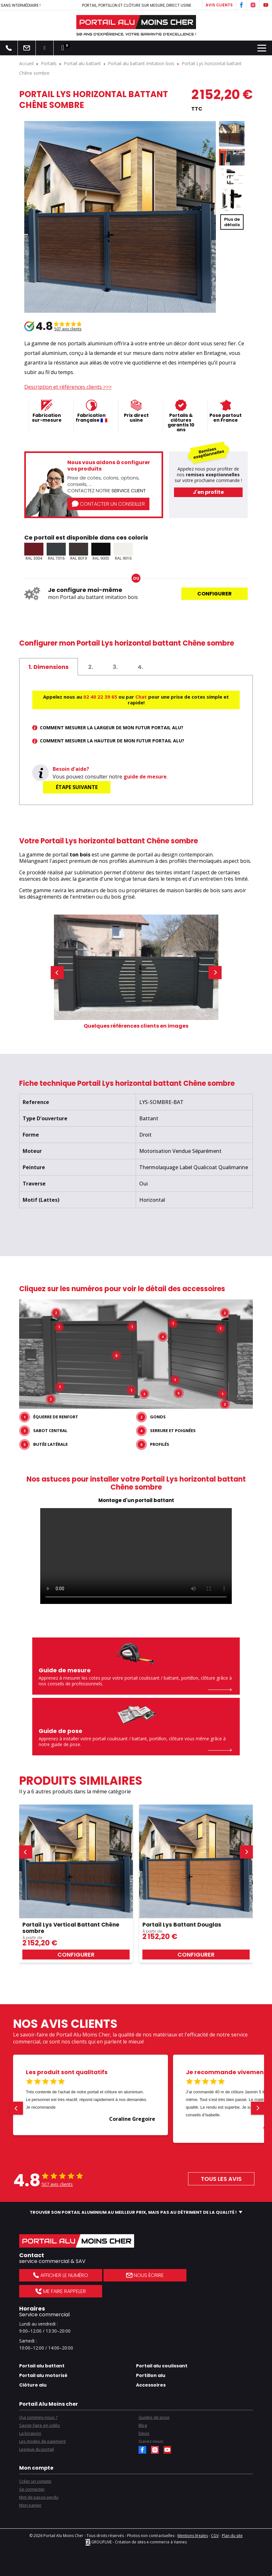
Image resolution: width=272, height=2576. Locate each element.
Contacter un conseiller (108, 504)
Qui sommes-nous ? (38, 2417)
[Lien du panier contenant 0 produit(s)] (63, 48)
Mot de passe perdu (38, 2497)
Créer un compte (35, 2481)
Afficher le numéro (60, 2275)
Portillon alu (150, 2375)
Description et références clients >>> (68, 386)
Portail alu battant (41, 2366)
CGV (215, 2535)
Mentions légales (193, 2535)
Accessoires (151, 2385)
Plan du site (232, 2535)
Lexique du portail (36, 2449)
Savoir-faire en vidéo (39, 2425)
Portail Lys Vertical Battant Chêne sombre (70, 1927)
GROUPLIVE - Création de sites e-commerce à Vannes (135, 2541)
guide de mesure (145, 776)
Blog (143, 2425)
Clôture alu (33, 2385)
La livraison (30, 2433)
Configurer (214, 593)
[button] (57, 972)
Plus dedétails (232, 222)
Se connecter (32, 2489)
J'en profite (208, 492)
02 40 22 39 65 (100, 697)
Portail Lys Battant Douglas (181, 1924)
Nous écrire (145, 2275)
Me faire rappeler (60, 2291)
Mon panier (30, 2505)
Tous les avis (221, 2178)
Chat (141, 697)
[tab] (48, 666)
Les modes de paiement (42, 2441)
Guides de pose (154, 2417)
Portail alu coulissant (161, 2366)
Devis (144, 2433)
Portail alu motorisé (43, 2375)
